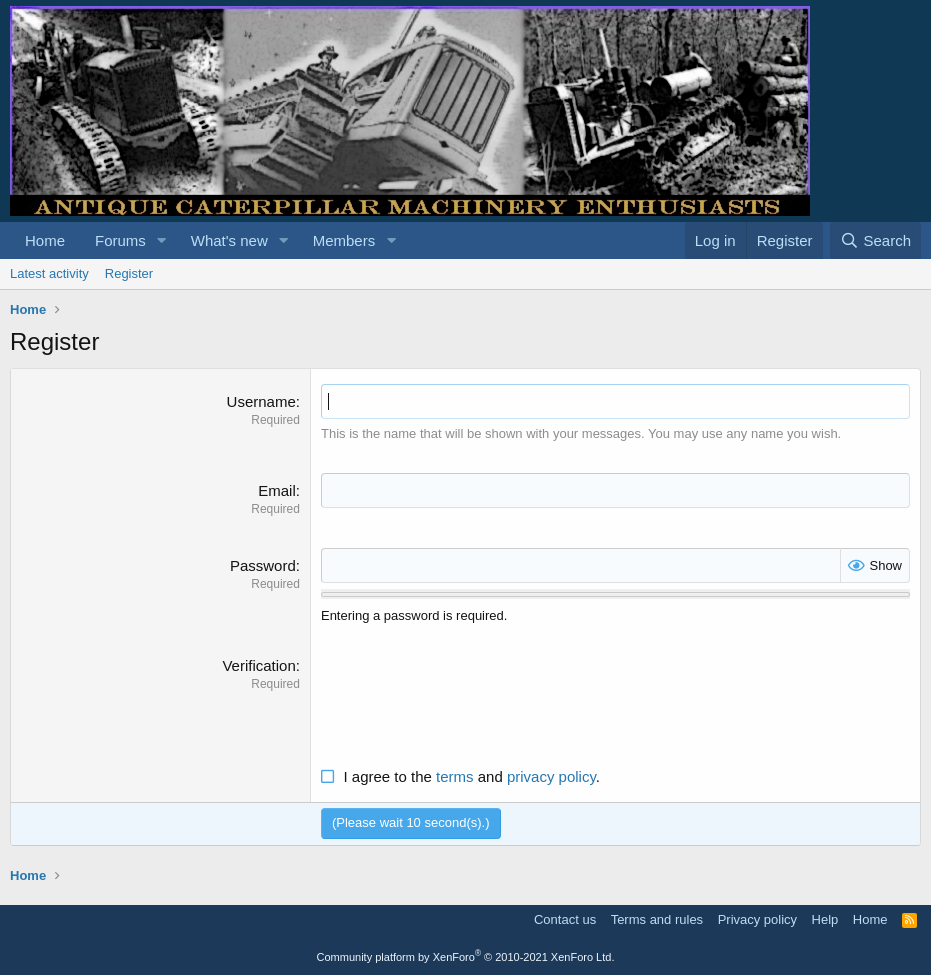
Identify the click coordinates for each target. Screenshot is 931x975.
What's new (229, 240)
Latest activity (49, 273)
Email (277, 490)
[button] (162, 240)
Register (129, 273)
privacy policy (551, 776)
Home (45, 240)
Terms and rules (657, 919)
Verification (258, 665)
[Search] (875, 240)
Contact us (565, 919)
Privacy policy (757, 919)
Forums (120, 240)
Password (263, 565)
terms (455, 776)
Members (344, 240)
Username (261, 401)
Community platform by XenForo (466, 957)
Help (825, 919)
